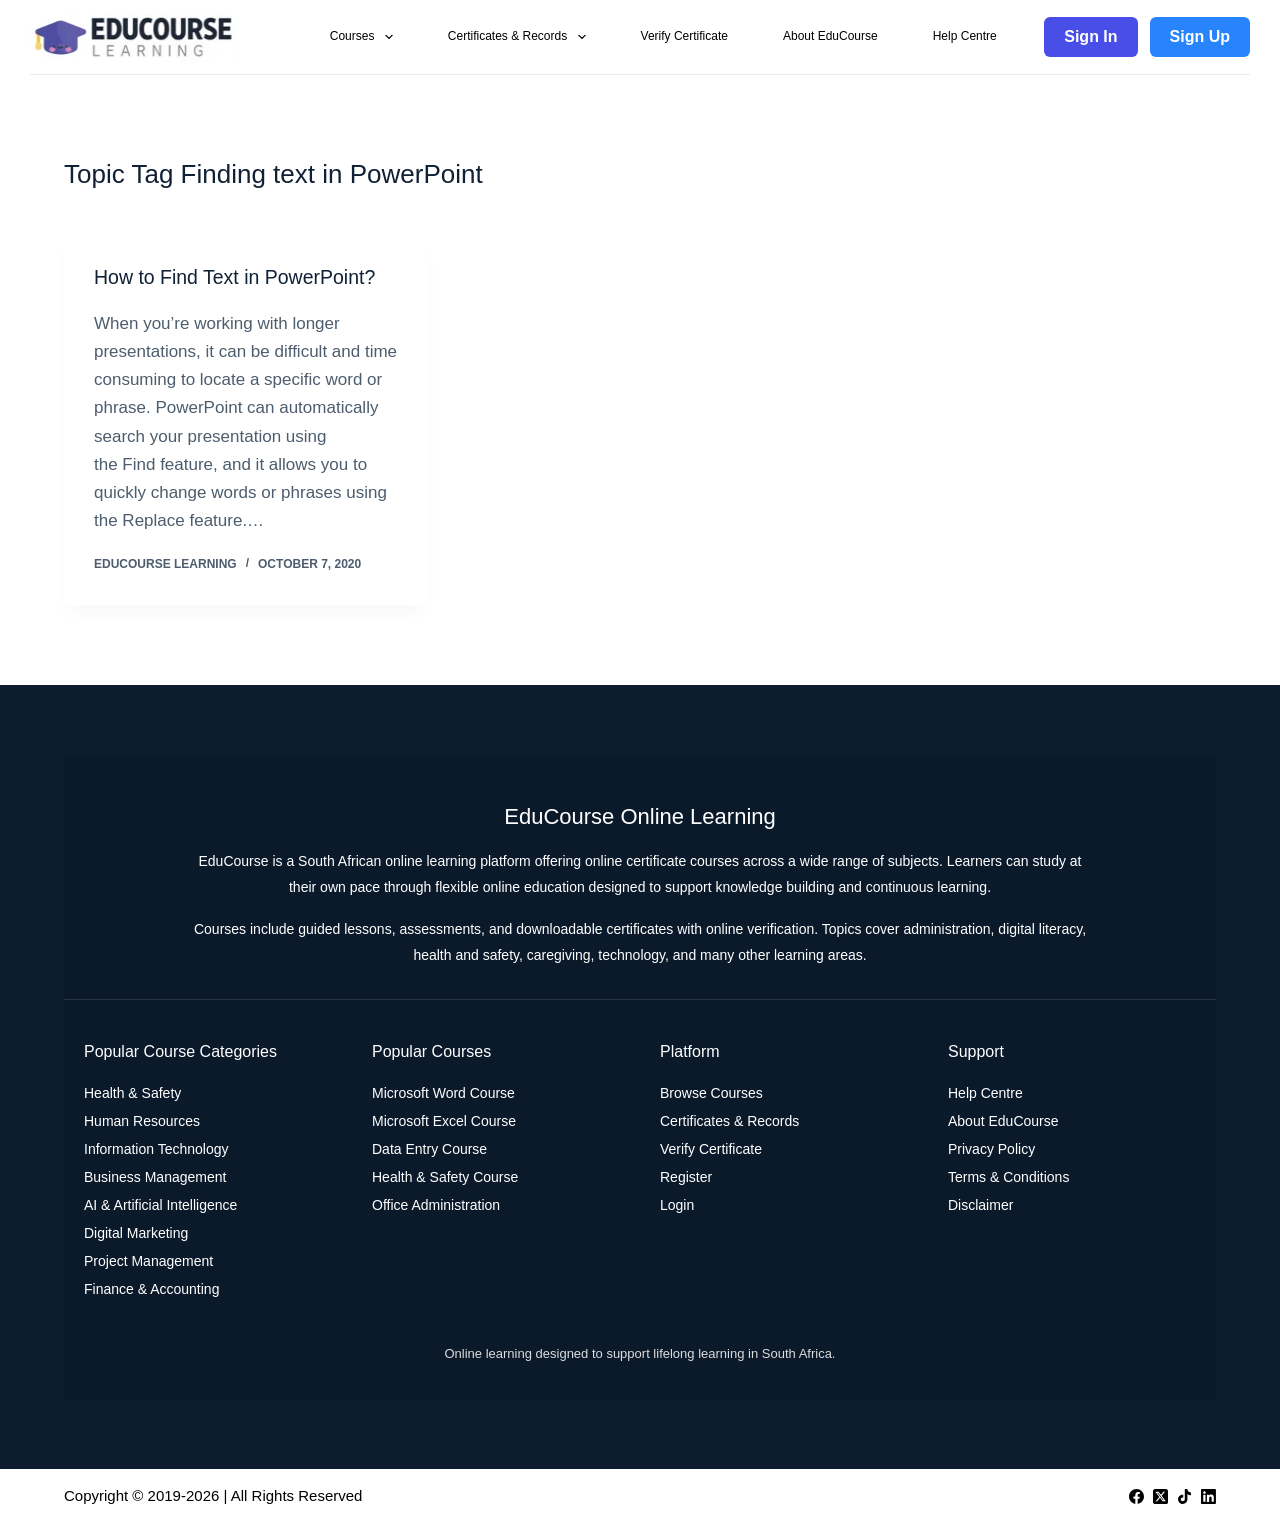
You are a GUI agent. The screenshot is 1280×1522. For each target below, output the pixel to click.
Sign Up (1200, 36)
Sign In (1090, 36)
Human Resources (142, 1121)
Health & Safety (132, 1093)
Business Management (155, 1177)
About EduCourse (830, 36)
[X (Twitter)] (1160, 1495)
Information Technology (156, 1149)
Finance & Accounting (151, 1289)
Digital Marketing (136, 1233)
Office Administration (436, 1205)
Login (677, 1205)
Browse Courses (711, 1093)
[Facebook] (1136, 1495)
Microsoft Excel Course (444, 1121)
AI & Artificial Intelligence (160, 1205)
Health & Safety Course (445, 1177)
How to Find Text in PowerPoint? (238, 277)
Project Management (148, 1261)
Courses (365, 37)
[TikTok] (1184, 1495)
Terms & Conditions (1008, 1177)
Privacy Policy (991, 1149)
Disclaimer (980, 1205)
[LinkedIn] (1208, 1495)
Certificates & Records (521, 37)
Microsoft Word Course (443, 1093)
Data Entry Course (429, 1149)
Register (686, 1177)
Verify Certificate (684, 36)
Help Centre (965, 36)
